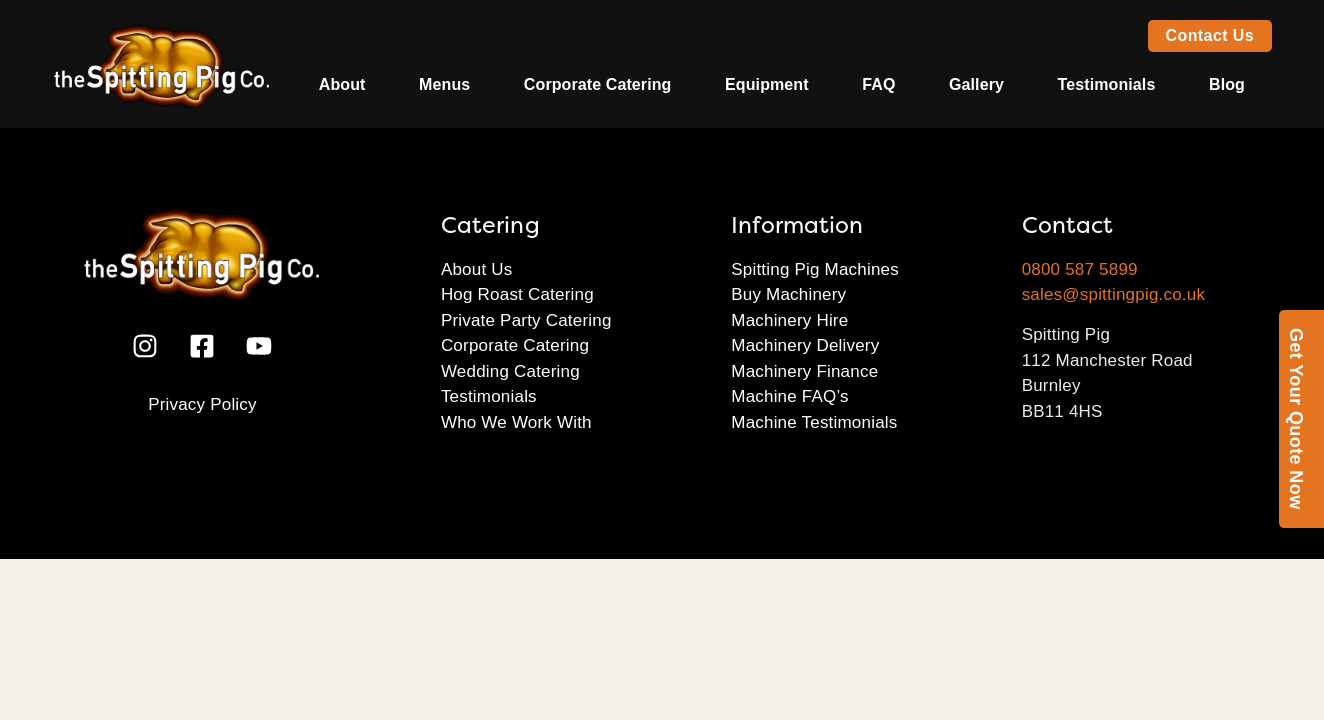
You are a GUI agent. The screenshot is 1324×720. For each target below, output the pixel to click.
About (342, 84)
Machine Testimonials (814, 422)
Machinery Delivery (805, 345)
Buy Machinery (788, 294)
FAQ (878, 84)
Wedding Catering (510, 371)
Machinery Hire (789, 320)
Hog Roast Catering (517, 294)
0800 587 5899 (1080, 269)
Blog (1227, 84)
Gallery (976, 84)
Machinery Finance (804, 371)
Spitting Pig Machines (815, 269)
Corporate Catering (598, 84)
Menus (444, 84)
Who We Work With (516, 422)
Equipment (767, 84)
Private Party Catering (526, 320)
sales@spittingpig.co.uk (1113, 294)
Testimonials (1107, 84)
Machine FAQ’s (790, 396)
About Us (477, 269)
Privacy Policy (202, 404)
